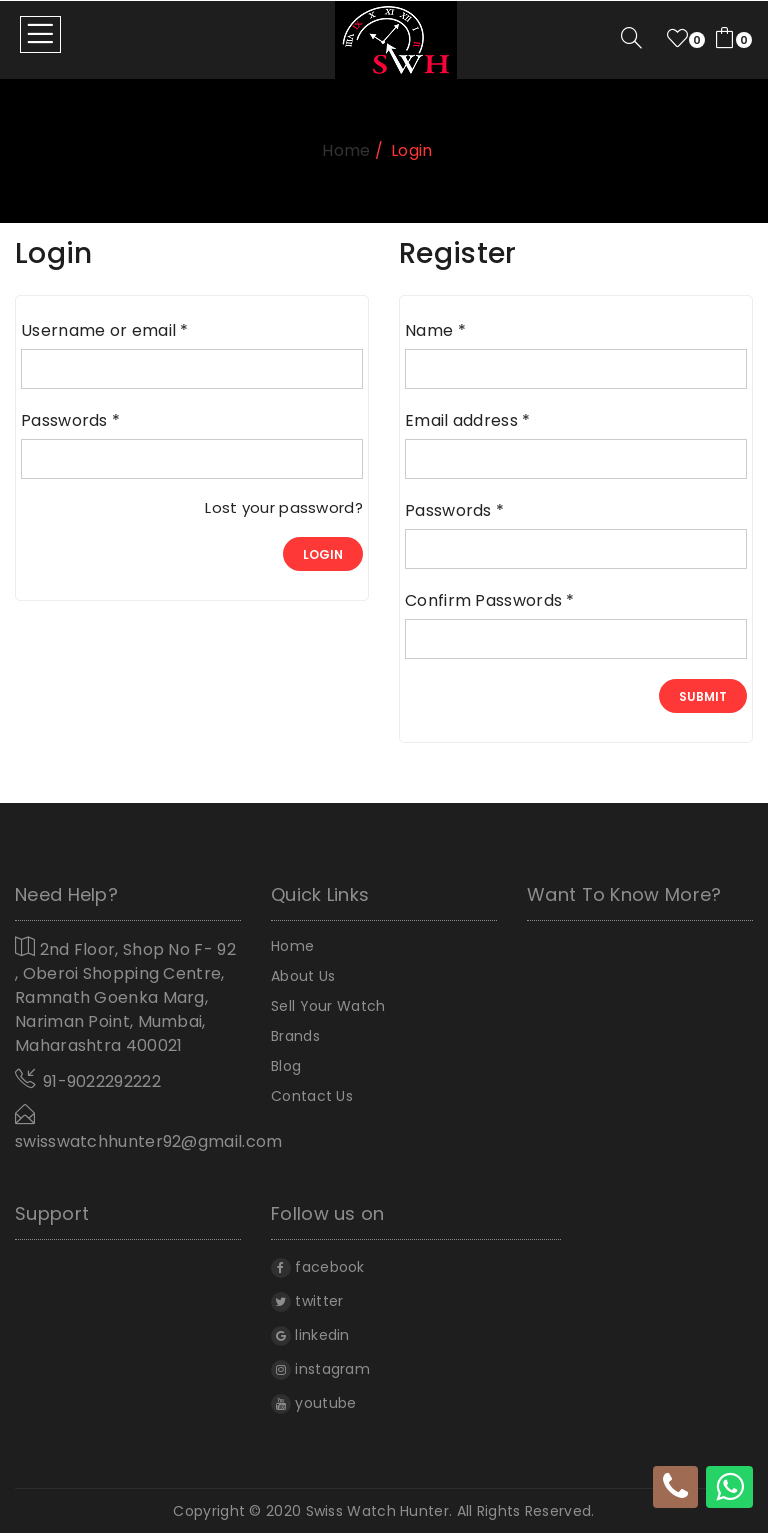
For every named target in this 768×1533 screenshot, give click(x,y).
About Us (303, 976)
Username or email (105, 331)
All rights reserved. (526, 1511)
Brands (295, 1036)
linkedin (310, 1335)
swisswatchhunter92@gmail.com (148, 1128)
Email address (468, 421)
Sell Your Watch (328, 1006)
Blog (286, 1066)
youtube (313, 1403)
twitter (307, 1301)
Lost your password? (284, 508)
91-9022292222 (102, 1081)
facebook (318, 1267)
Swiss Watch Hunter (377, 1511)
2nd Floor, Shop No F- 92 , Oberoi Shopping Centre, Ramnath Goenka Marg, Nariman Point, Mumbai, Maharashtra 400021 (125, 996)
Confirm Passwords (490, 601)
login (323, 554)
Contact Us (312, 1096)
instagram (320, 1369)
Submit (703, 696)
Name (435, 331)
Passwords (70, 421)
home (346, 150)
